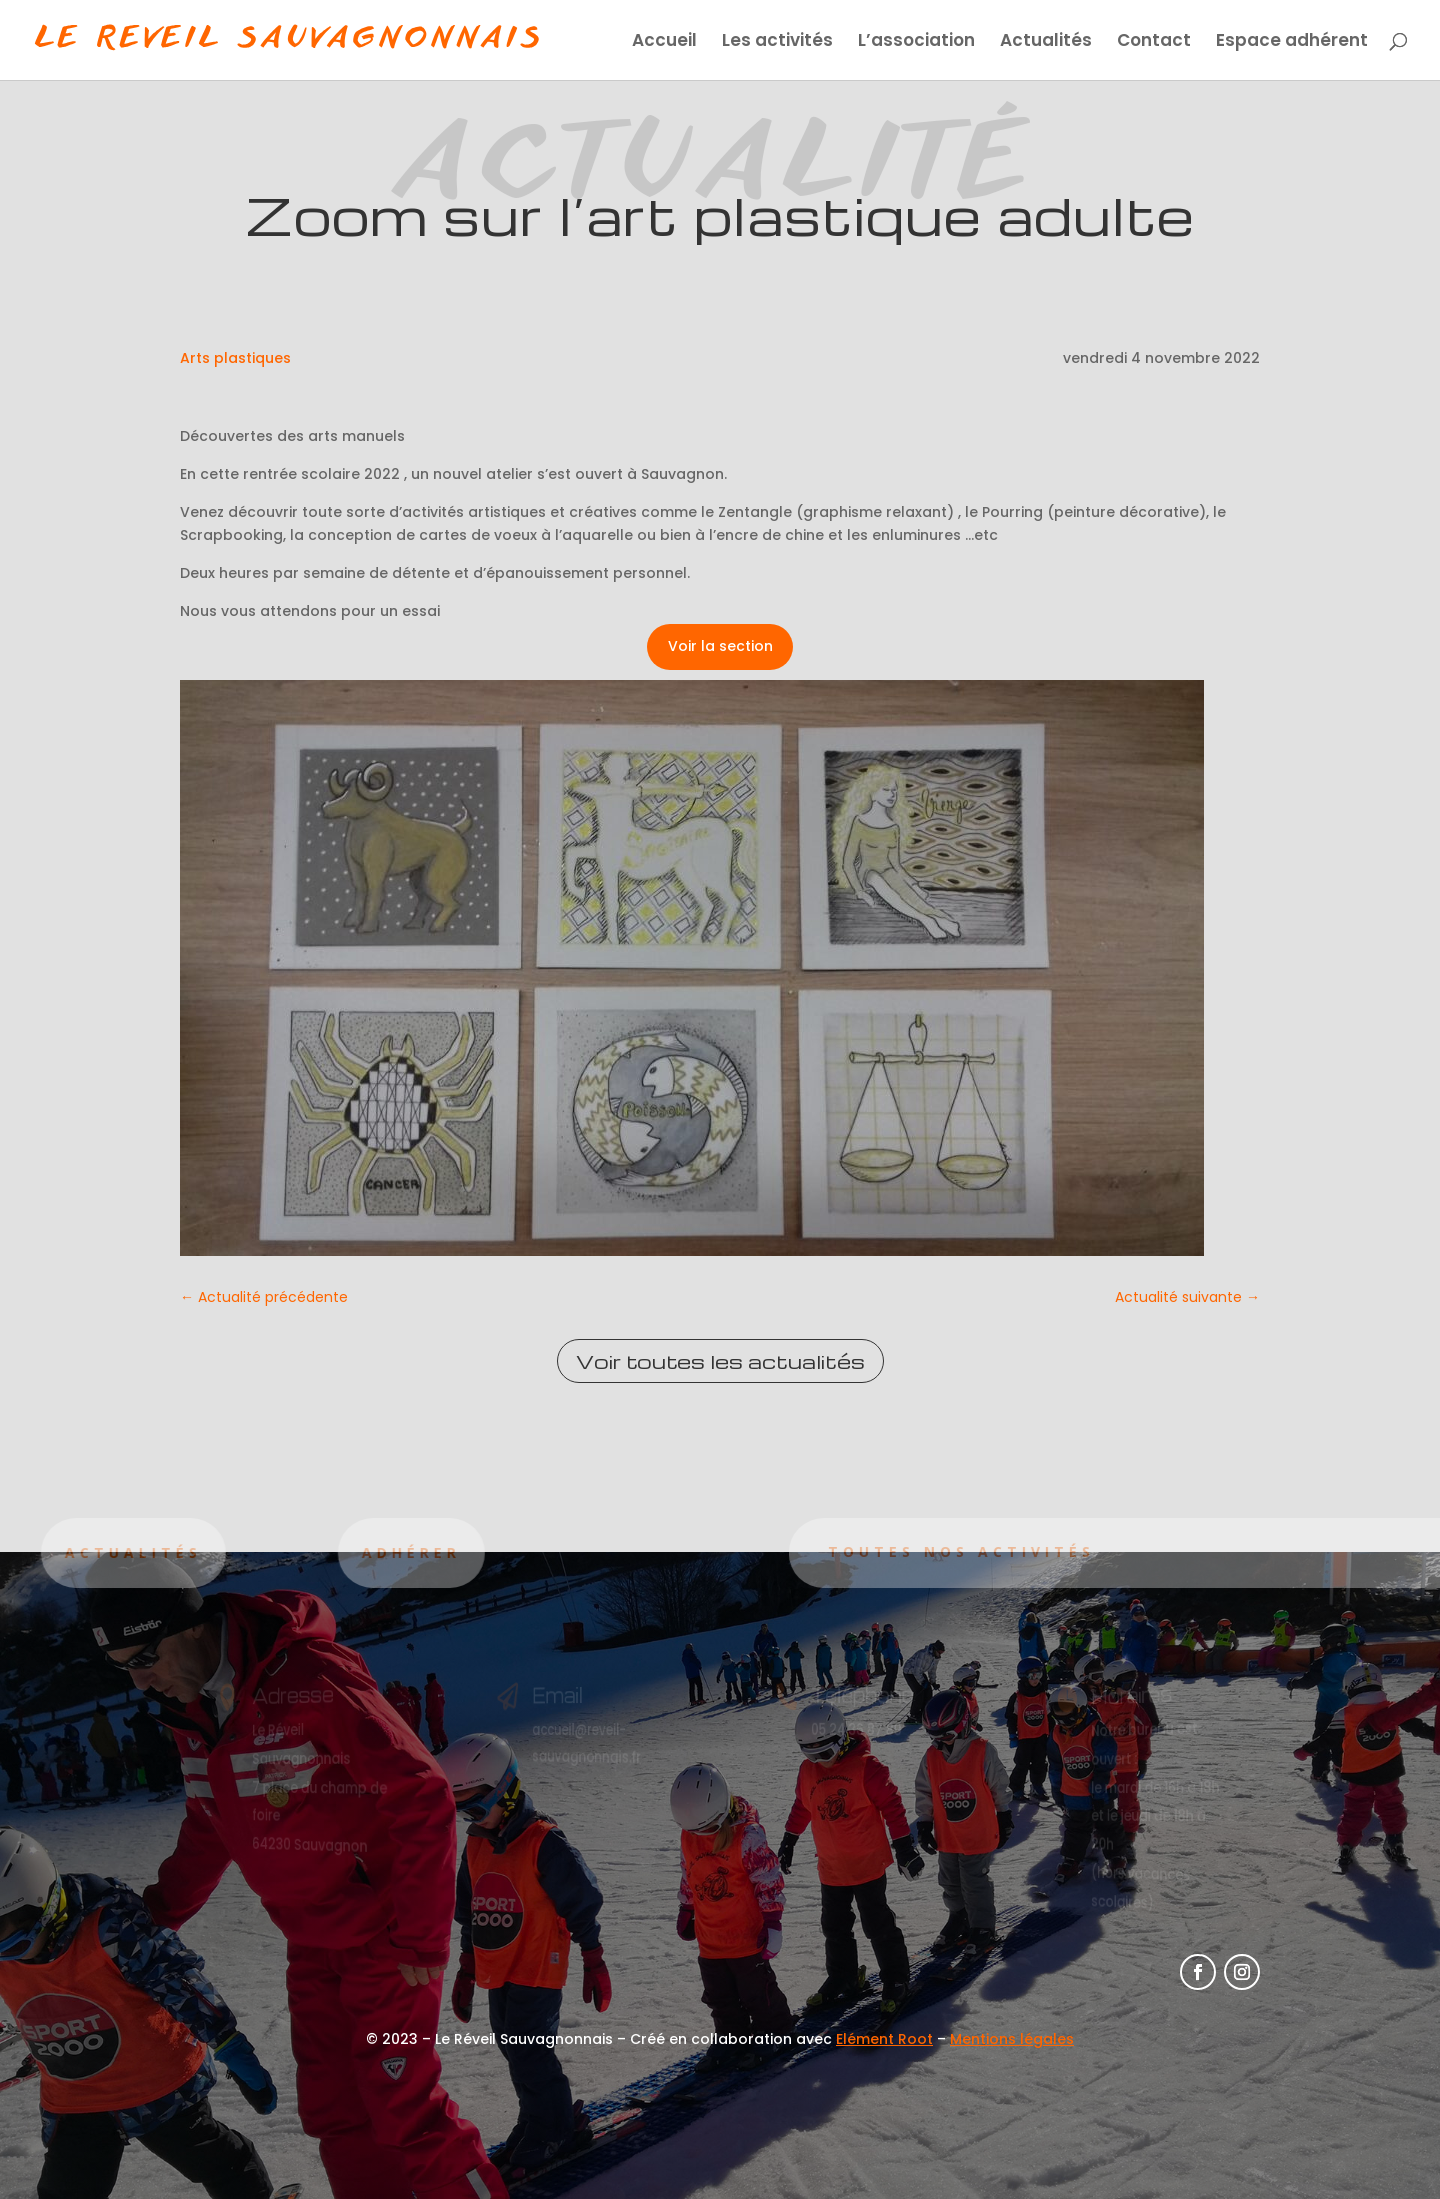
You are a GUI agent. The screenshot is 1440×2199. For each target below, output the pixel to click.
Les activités (777, 42)
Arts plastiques (235, 358)
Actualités (1046, 42)
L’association (916, 42)
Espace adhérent (1292, 42)
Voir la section (720, 646)
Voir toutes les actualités (720, 1361)
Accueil (664, 42)
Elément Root (884, 2039)
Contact (1154, 42)
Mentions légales (1012, 2039)
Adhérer (340, 1552)
